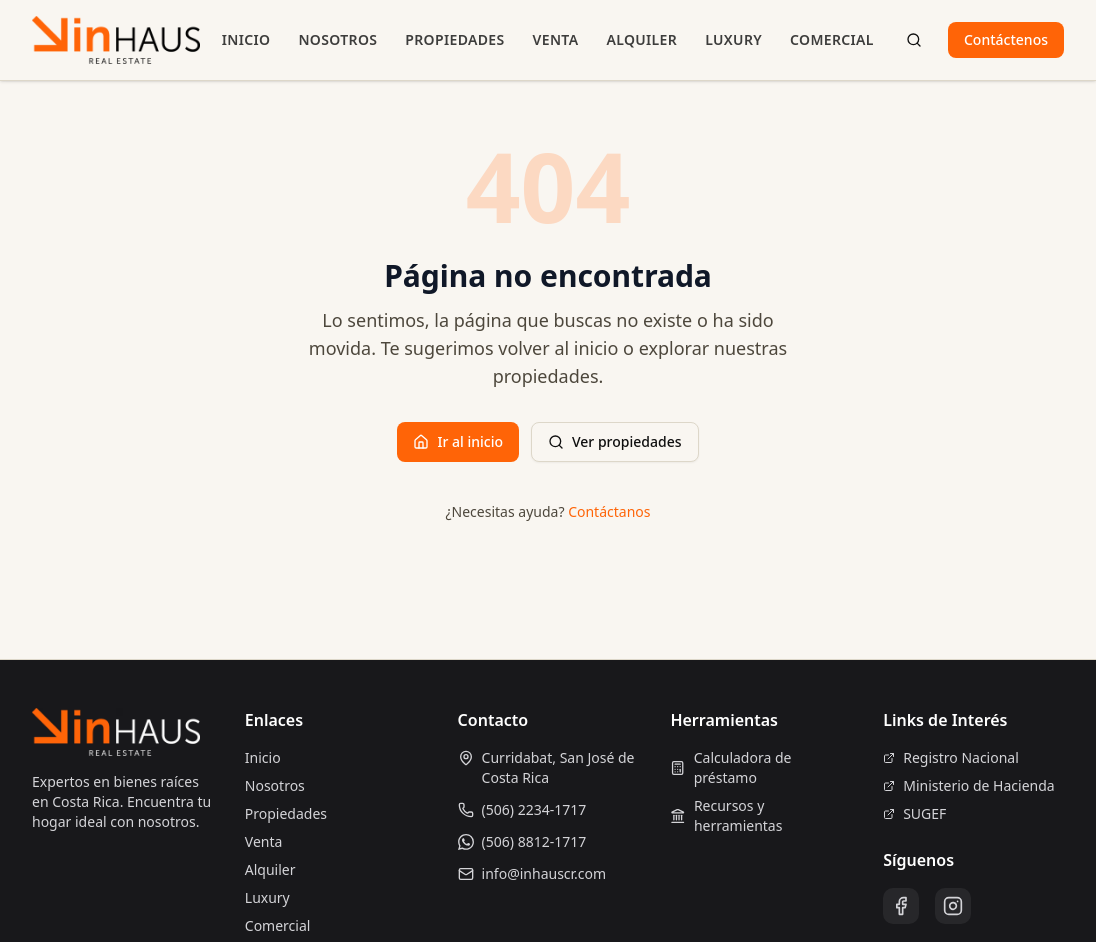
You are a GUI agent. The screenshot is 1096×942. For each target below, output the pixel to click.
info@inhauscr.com (544, 873)
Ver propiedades (615, 441)
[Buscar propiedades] (914, 40)
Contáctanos (609, 511)
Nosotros (337, 39)
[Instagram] (953, 906)
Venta (556, 39)
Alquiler (641, 39)
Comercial (832, 39)
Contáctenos (1006, 39)
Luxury (733, 39)
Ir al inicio (458, 441)
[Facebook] (901, 906)
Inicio (246, 39)
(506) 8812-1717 (534, 841)
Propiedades (454, 39)
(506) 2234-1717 (534, 809)
